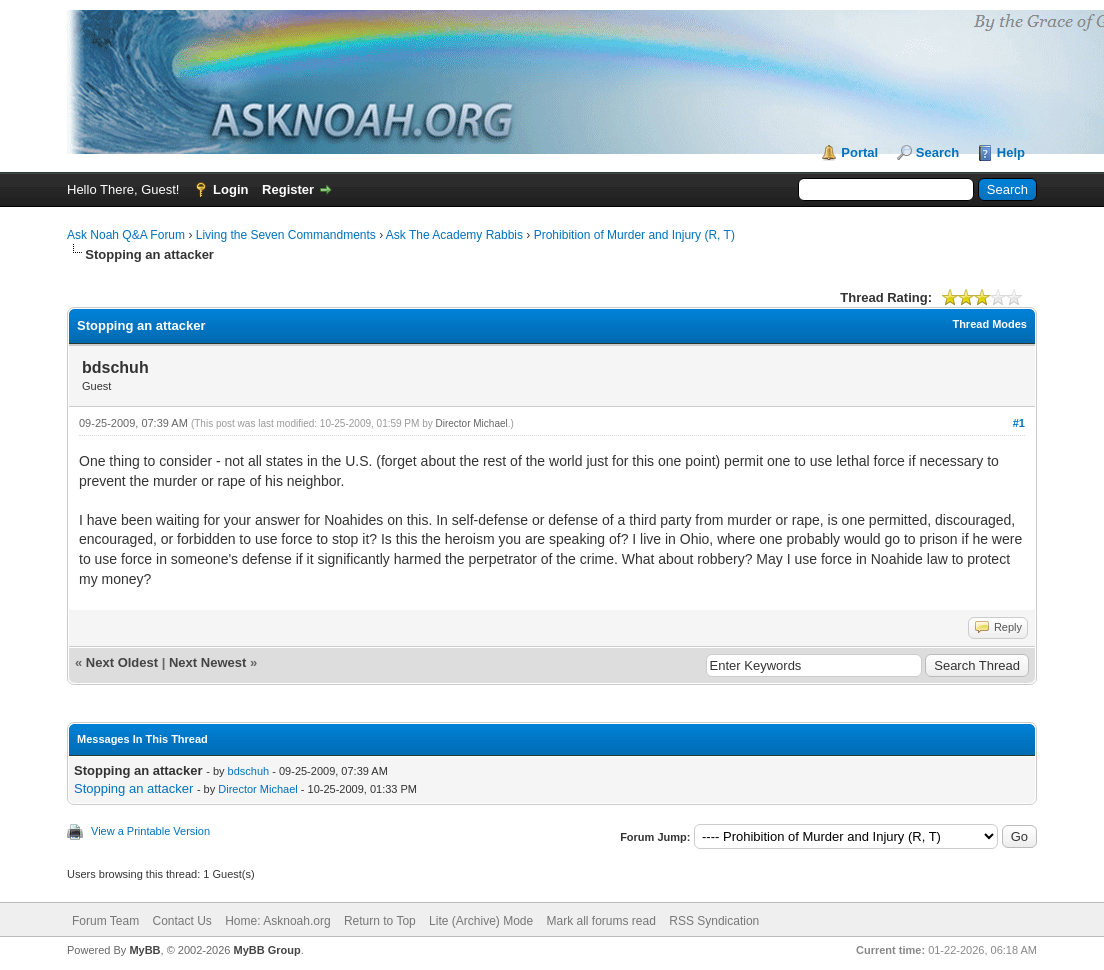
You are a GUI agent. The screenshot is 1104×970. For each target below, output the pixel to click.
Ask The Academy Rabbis (454, 235)
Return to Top (380, 921)
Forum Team (105, 921)
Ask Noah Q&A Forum (126, 235)
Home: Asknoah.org (277, 921)
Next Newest (207, 662)
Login (230, 189)
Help (1011, 152)
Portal (859, 152)
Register (288, 189)
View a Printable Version (150, 831)
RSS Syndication (714, 921)
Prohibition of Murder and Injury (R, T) (634, 235)
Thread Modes (989, 324)
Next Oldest (122, 662)
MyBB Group (266, 950)
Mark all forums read (601, 921)
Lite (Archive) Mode (481, 921)
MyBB (144, 950)
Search (937, 152)
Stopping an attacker (133, 788)
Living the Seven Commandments (286, 235)
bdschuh (249, 771)
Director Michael (472, 423)
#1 (1019, 423)
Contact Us (181, 921)
